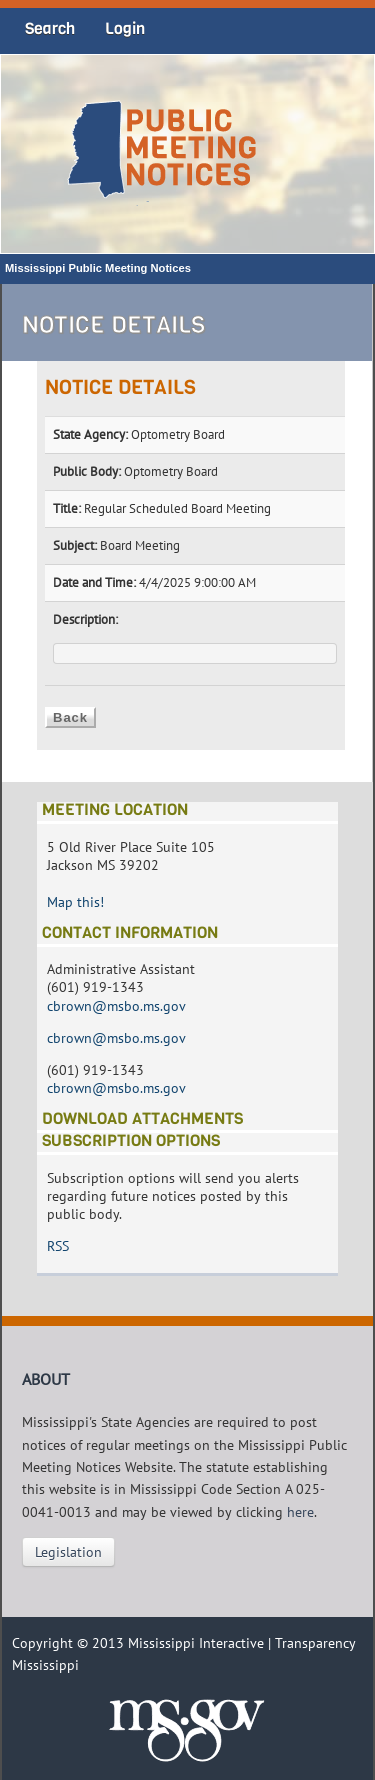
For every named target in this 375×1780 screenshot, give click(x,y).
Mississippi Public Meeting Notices (98, 268)
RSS (58, 1246)
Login (125, 28)
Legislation (68, 1552)
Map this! (75, 902)
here (300, 1512)
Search (50, 28)
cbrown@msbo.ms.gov (116, 1006)
